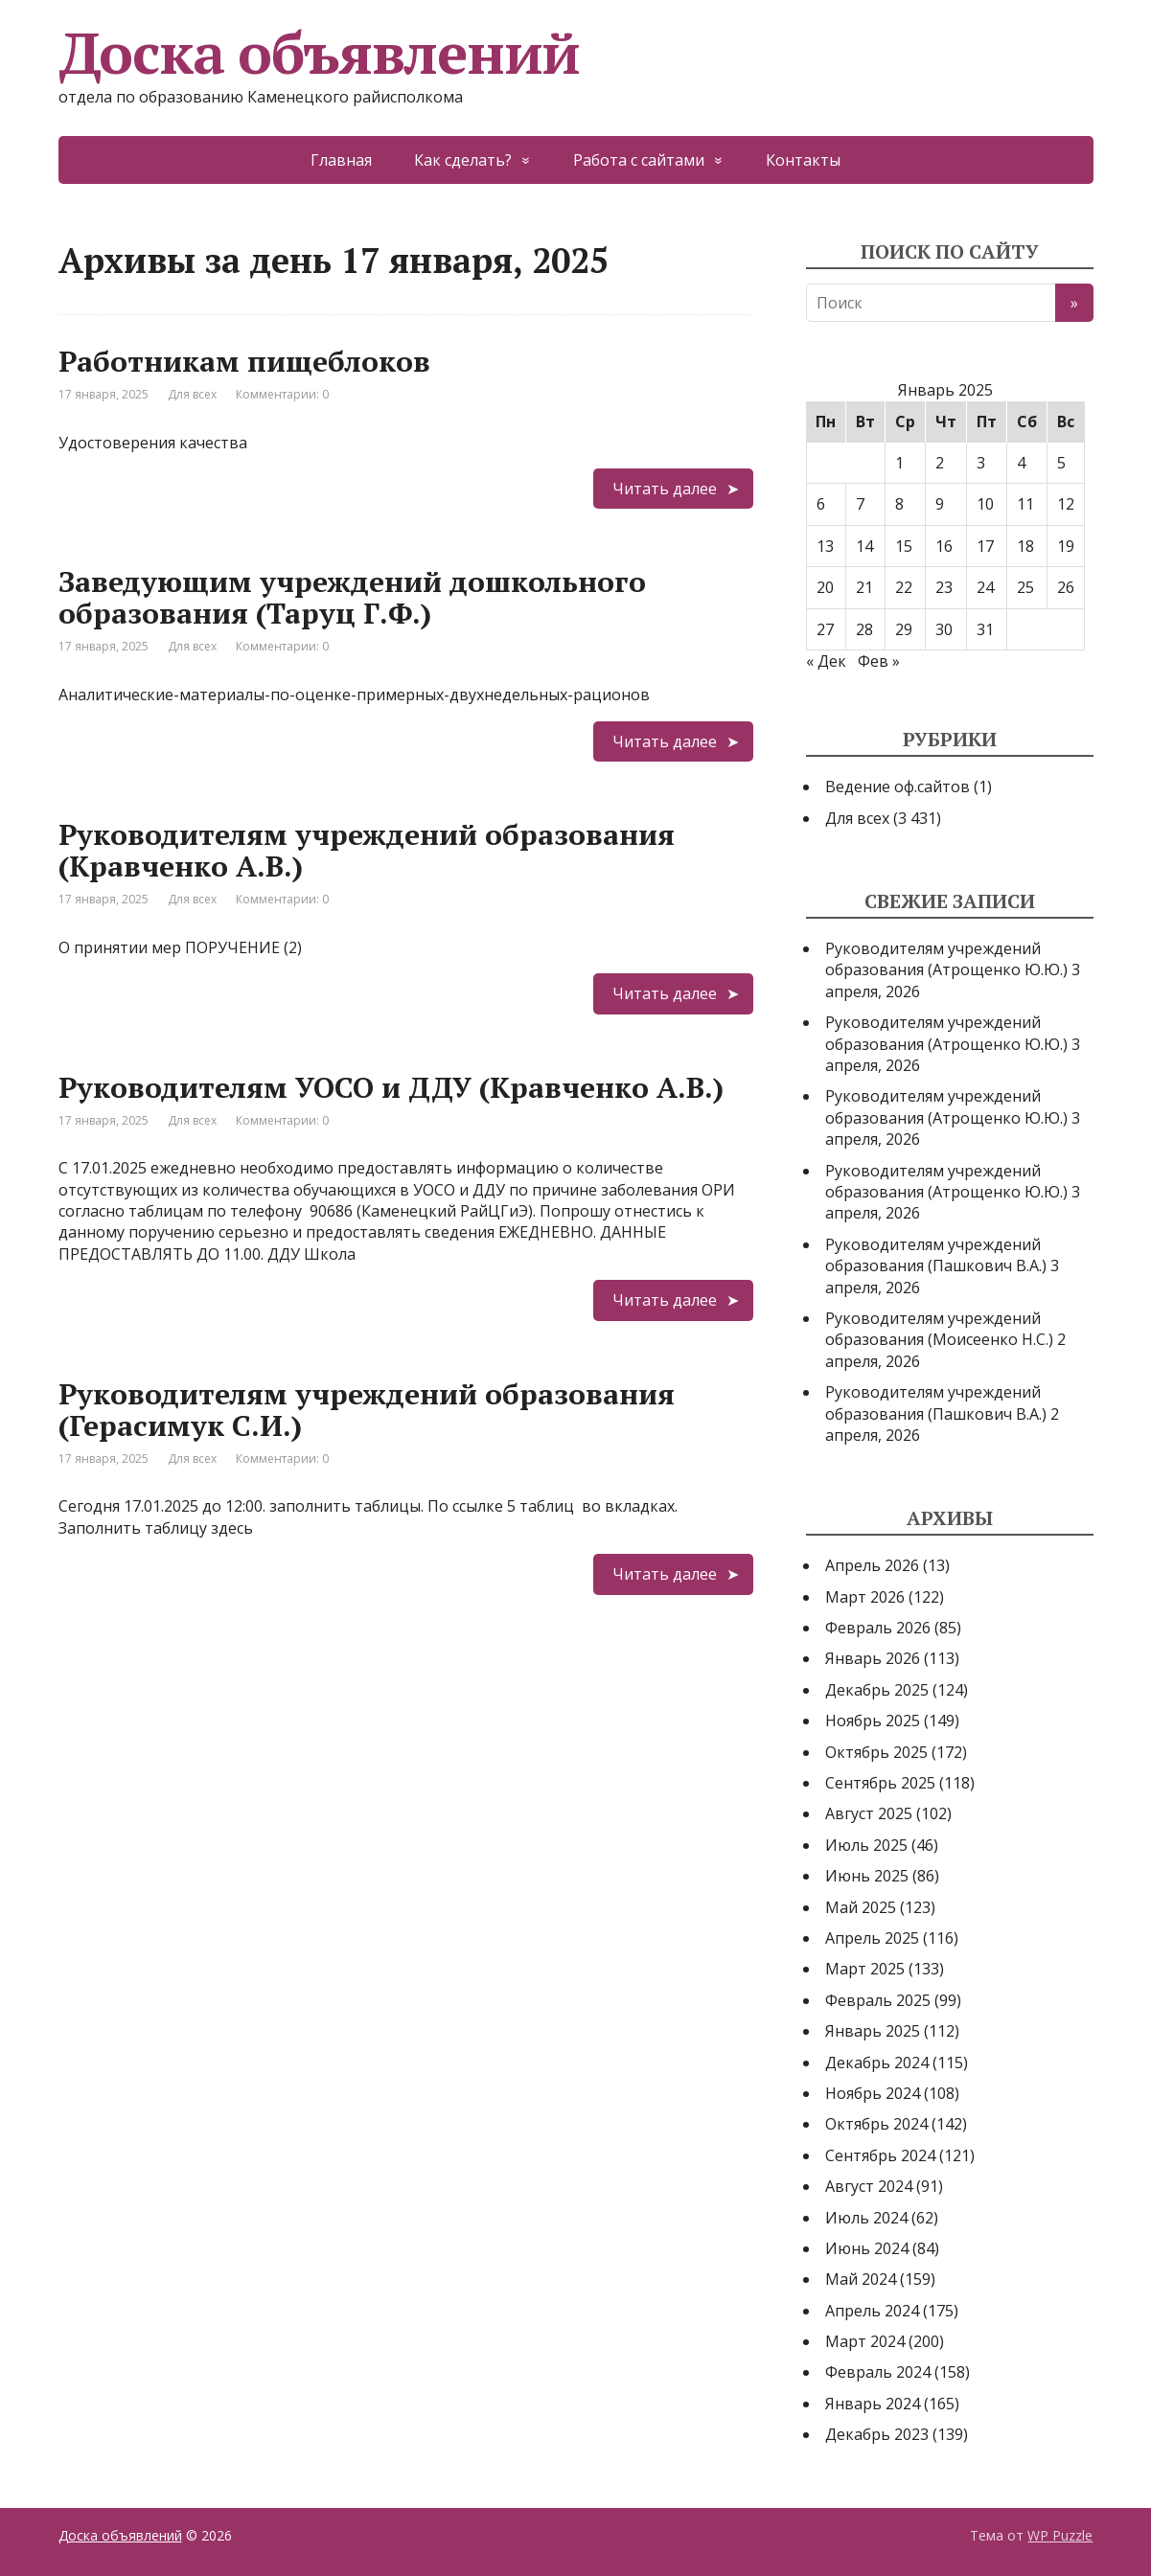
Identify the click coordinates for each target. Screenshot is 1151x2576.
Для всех (192, 394)
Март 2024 (865, 2341)
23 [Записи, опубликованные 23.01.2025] (944, 587)
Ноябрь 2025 (872, 1720)
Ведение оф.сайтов (897, 786)
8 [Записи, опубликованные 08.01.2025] (899, 503)
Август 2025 (868, 1813)
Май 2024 (860, 2279)
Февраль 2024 (878, 2371)
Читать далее (664, 488)
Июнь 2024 (867, 2248)
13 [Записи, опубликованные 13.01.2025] (825, 546)
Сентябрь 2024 (880, 2155)
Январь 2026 (872, 1658)
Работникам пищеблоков (244, 361)
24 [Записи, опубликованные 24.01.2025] (985, 587)
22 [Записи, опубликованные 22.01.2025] (903, 587)
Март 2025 (865, 1968)
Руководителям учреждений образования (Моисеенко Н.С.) (939, 1329)
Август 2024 (868, 2186)
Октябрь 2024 (876, 2123)
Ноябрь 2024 (872, 2093)
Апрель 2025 (872, 1938)
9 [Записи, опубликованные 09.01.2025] (939, 503)
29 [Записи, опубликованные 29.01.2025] (903, 629)
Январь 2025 (872, 2030)
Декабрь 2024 (877, 2062)
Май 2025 (860, 1907)
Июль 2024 (866, 2217)
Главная (341, 160)
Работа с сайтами (638, 160)
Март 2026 (865, 1596)
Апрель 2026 (872, 1565)
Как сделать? (463, 160)
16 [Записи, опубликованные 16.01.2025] (944, 546)
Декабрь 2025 (877, 1689)
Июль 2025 (866, 1845)
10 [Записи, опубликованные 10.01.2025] (985, 503)
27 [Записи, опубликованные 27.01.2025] (825, 629)
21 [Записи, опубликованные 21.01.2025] (864, 587)
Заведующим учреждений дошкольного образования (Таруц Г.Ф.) (352, 597)
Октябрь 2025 (876, 1752)
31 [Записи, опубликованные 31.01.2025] (985, 629)
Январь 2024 (872, 2403)
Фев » (879, 661)
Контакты (803, 160)
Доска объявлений (319, 53)
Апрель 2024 (872, 2310)
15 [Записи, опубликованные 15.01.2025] (903, 546)
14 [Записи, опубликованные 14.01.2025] (864, 546)
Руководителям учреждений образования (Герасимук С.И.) (366, 1410)
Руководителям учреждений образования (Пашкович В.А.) (936, 1255)
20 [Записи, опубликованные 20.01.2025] (825, 587)
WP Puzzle (1060, 2535)
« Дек (826, 661)
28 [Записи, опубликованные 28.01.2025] (864, 629)
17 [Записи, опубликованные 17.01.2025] (985, 546)
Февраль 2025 (878, 2000)
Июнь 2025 (867, 1875)
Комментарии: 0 (282, 394)
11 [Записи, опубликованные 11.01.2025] (1025, 503)
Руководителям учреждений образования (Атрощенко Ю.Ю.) (946, 959)
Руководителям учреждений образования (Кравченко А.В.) (366, 850)
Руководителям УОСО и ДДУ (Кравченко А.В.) (391, 1087)
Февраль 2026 (878, 1627)
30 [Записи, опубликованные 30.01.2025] (944, 629)
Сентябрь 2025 (880, 1782)
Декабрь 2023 (877, 2434)
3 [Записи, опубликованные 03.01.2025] (981, 462)
